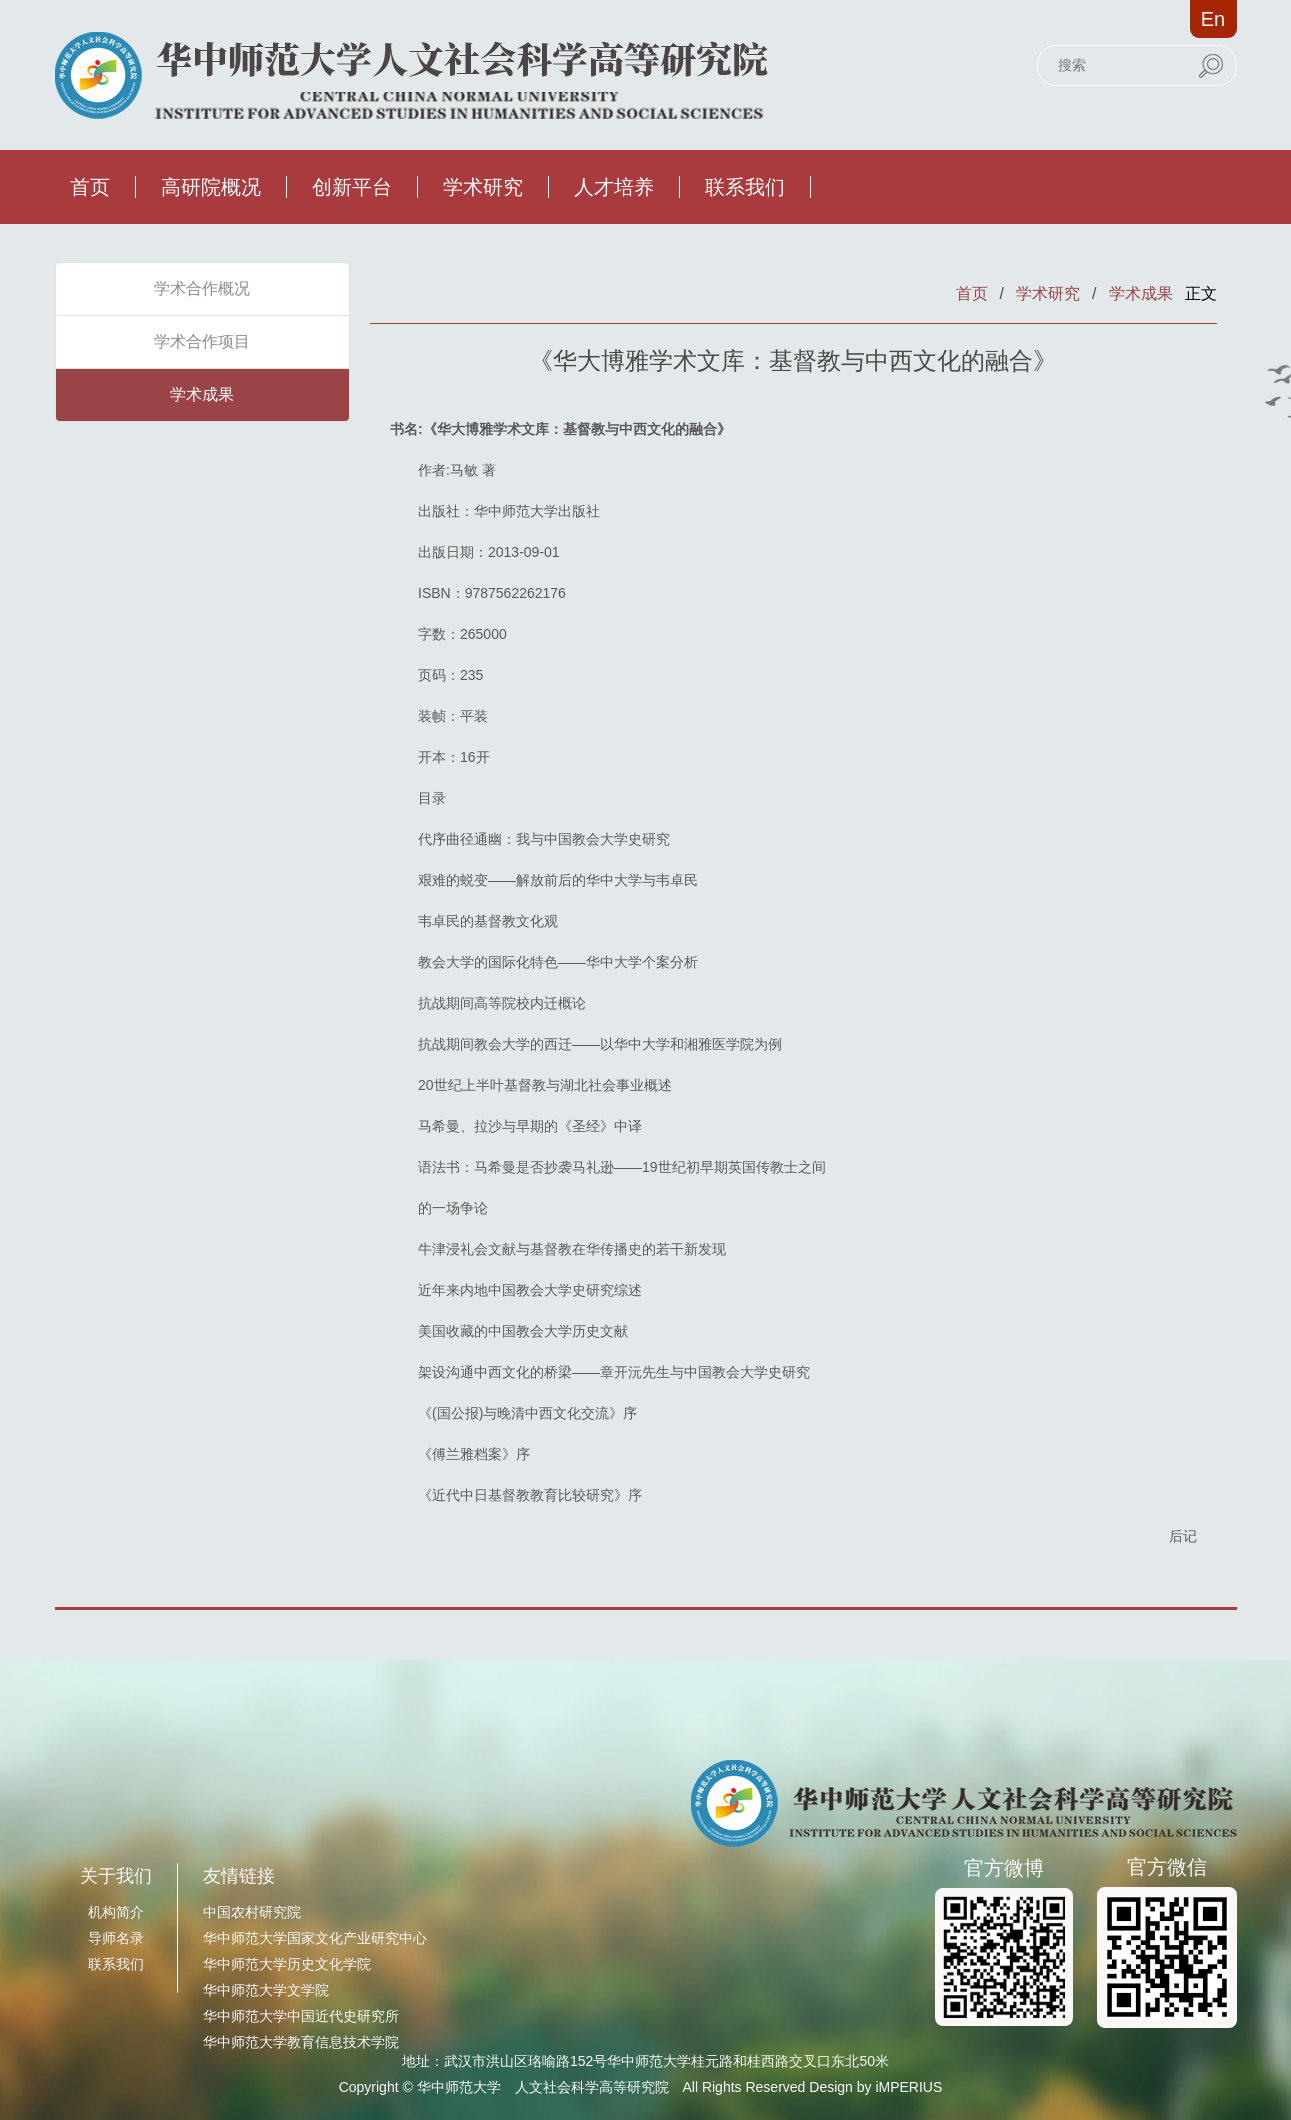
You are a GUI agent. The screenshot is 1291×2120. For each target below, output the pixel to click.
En (1213, 19)
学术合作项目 (202, 341)
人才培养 (614, 187)
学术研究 (483, 187)
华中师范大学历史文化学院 (287, 1964)
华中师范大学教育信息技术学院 (301, 2042)
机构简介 (116, 1912)
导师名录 (116, 1938)
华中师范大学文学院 (266, 1990)
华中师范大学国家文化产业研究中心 (315, 1938)
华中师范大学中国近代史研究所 (301, 2016)
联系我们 (745, 187)
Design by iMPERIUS (875, 2087)
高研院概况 (211, 187)
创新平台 (352, 187)
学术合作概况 (202, 288)
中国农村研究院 (252, 1912)
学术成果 (202, 394)
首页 (90, 187)
